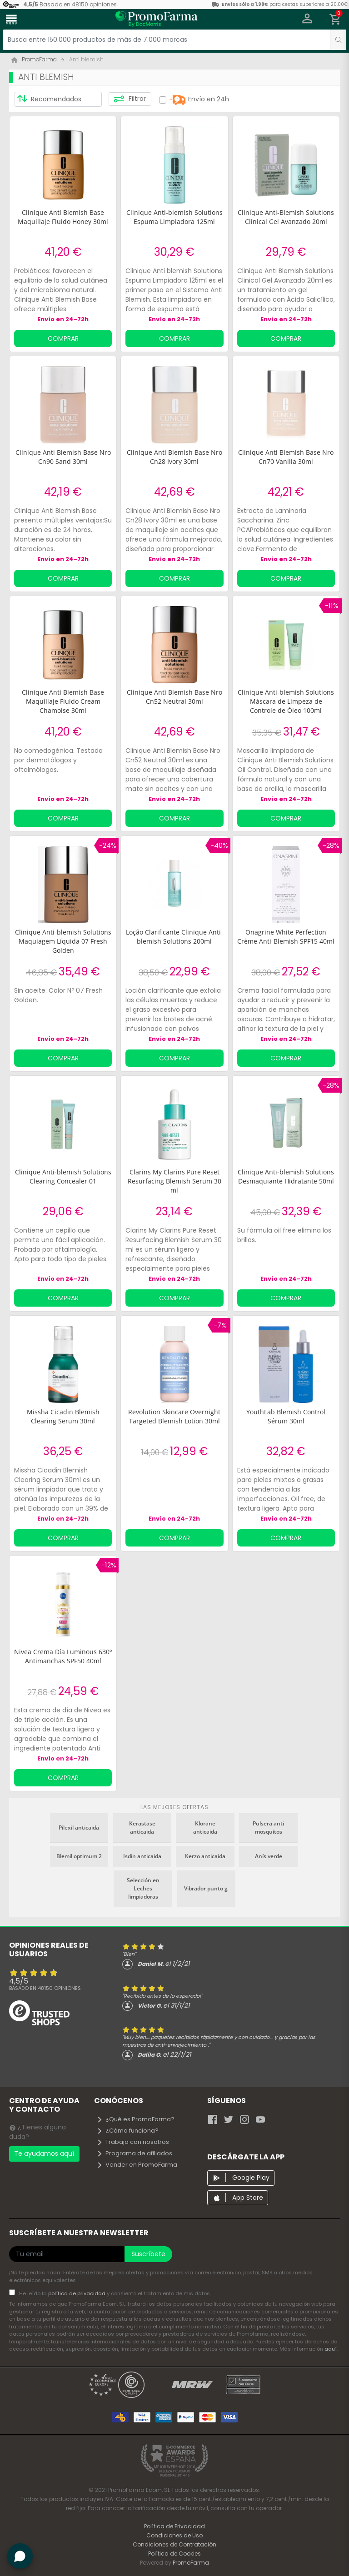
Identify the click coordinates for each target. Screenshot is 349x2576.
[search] (338, 40)
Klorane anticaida (205, 1827)
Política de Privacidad (174, 2526)
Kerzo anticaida (205, 1856)
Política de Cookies (174, 2553)
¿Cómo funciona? (127, 2130)
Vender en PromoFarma (136, 2164)
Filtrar (130, 99)
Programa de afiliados (134, 2153)
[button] (307, 19)
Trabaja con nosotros (132, 2142)
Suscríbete (148, 2253)
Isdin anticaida (142, 1856)
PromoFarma (191, 2562)
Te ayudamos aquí (44, 2153)
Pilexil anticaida (79, 1827)
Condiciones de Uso (174, 2535)
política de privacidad (77, 2293)
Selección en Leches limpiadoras (143, 1888)
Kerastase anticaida (142, 1827)
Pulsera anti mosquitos (268, 1827)
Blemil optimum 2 (79, 1856)
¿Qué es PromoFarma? (135, 2119)
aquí (330, 2348)
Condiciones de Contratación (174, 2544)
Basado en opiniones (45, 1988)
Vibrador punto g (206, 1888)
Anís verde (268, 1856)
